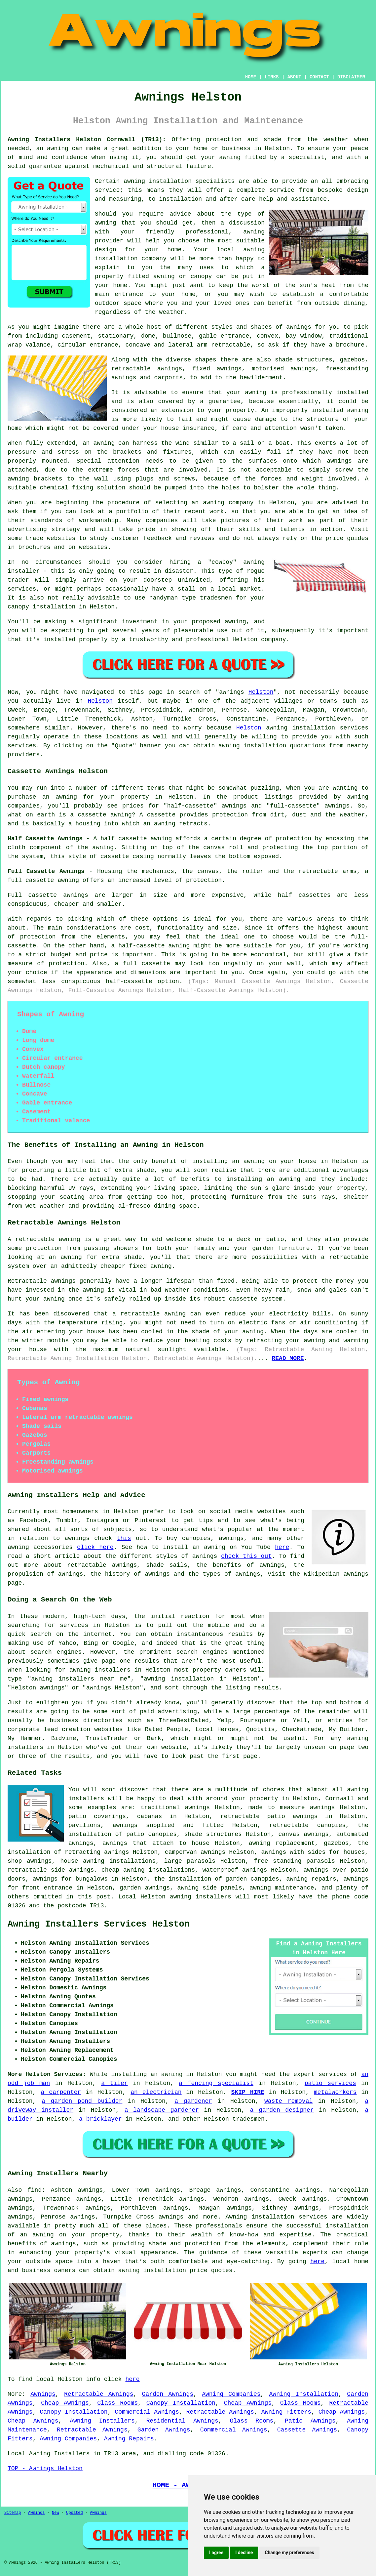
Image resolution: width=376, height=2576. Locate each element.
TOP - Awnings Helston (45, 2468)
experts (314, 2252)
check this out (246, 1556)
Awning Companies (231, 2394)
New (55, 2513)
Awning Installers (102, 2421)
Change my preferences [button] (289, 2552)
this (124, 1538)
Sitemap (12, 2513)
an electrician (156, 2092)
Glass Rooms (117, 2403)
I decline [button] (244, 2552)
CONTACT (319, 77)
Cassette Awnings (307, 2430)
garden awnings (145, 1888)
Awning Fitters (286, 2412)
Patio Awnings (310, 2421)
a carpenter (61, 2092)
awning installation (152, 2270)
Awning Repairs (129, 2438)
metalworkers (335, 2092)
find (34, 2190)
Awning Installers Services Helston (99, 1924)
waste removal (288, 2101)
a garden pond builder (82, 2101)
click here (95, 1547)
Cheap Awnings (65, 2403)
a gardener (193, 2101)
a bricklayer (100, 2119)
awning (276, 728)
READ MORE (288, 1358)
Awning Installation (304, 2394)
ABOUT (294, 77)
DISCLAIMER (351, 77)
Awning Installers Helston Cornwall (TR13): (87, 139)
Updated (74, 2513)
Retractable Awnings (98, 2394)
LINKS (272, 77)
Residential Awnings (182, 2421)
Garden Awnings (168, 2394)
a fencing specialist (216, 2083)
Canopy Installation (180, 2403)
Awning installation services (276, 2217)
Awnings (43, 2394)
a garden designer (282, 2110)
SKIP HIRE (247, 2092)
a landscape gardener (162, 2110)
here (282, 1547)
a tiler (114, 2083)
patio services (330, 2083)
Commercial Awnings (147, 2412)
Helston (261, 692)
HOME (250, 77)
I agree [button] (216, 2552)
